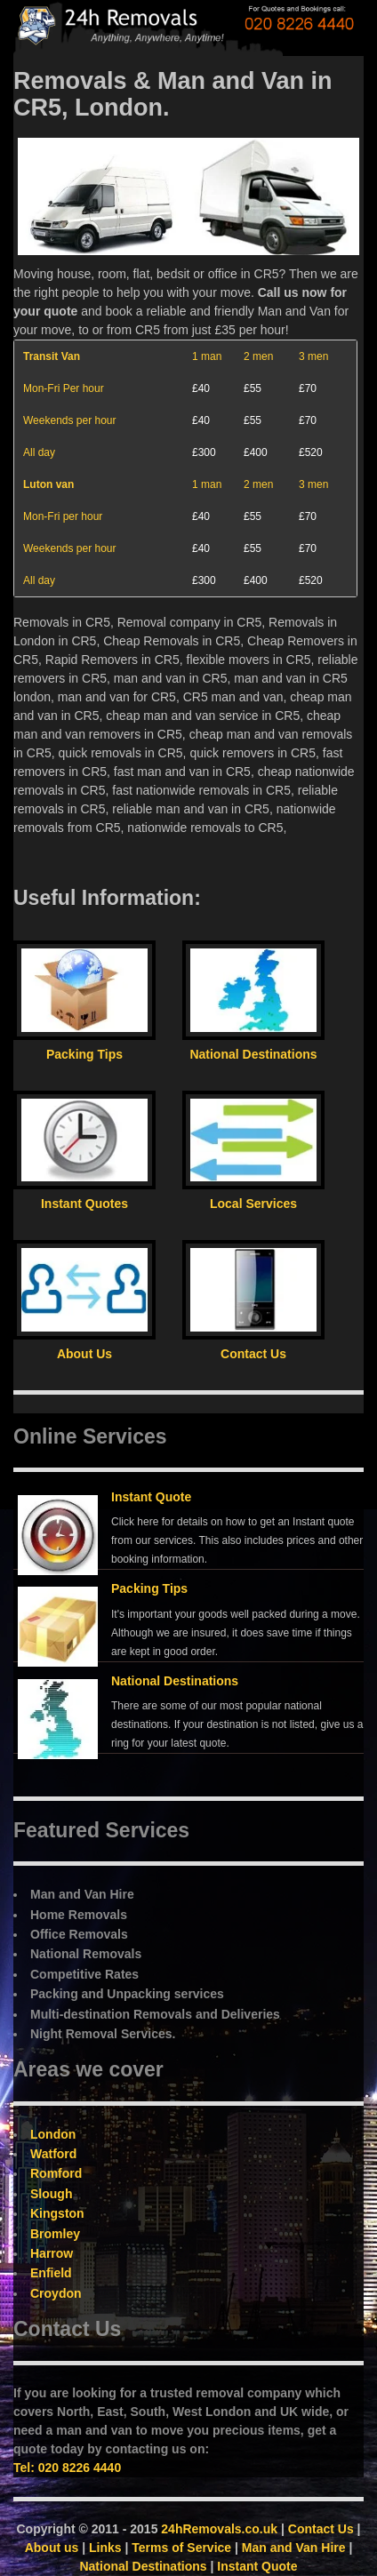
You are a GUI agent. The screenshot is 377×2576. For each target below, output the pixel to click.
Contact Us (321, 2529)
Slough (51, 2194)
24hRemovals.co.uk (219, 2529)
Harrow (51, 2253)
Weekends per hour (69, 420)
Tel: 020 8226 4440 (67, 2467)
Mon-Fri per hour (62, 516)
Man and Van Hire (294, 2547)
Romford (56, 2173)
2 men (258, 356)
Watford (53, 2154)
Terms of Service (181, 2547)
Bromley (55, 2234)
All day (39, 452)
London (53, 2134)
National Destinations (174, 1681)
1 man (206, 356)
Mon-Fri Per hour (63, 388)
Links (105, 2547)
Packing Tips (149, 1588)
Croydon (56, 2293)
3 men (313, 356)
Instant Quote (151, 1497)
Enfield (51, 2273)
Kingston (57, 2213)
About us (52, 2547)
